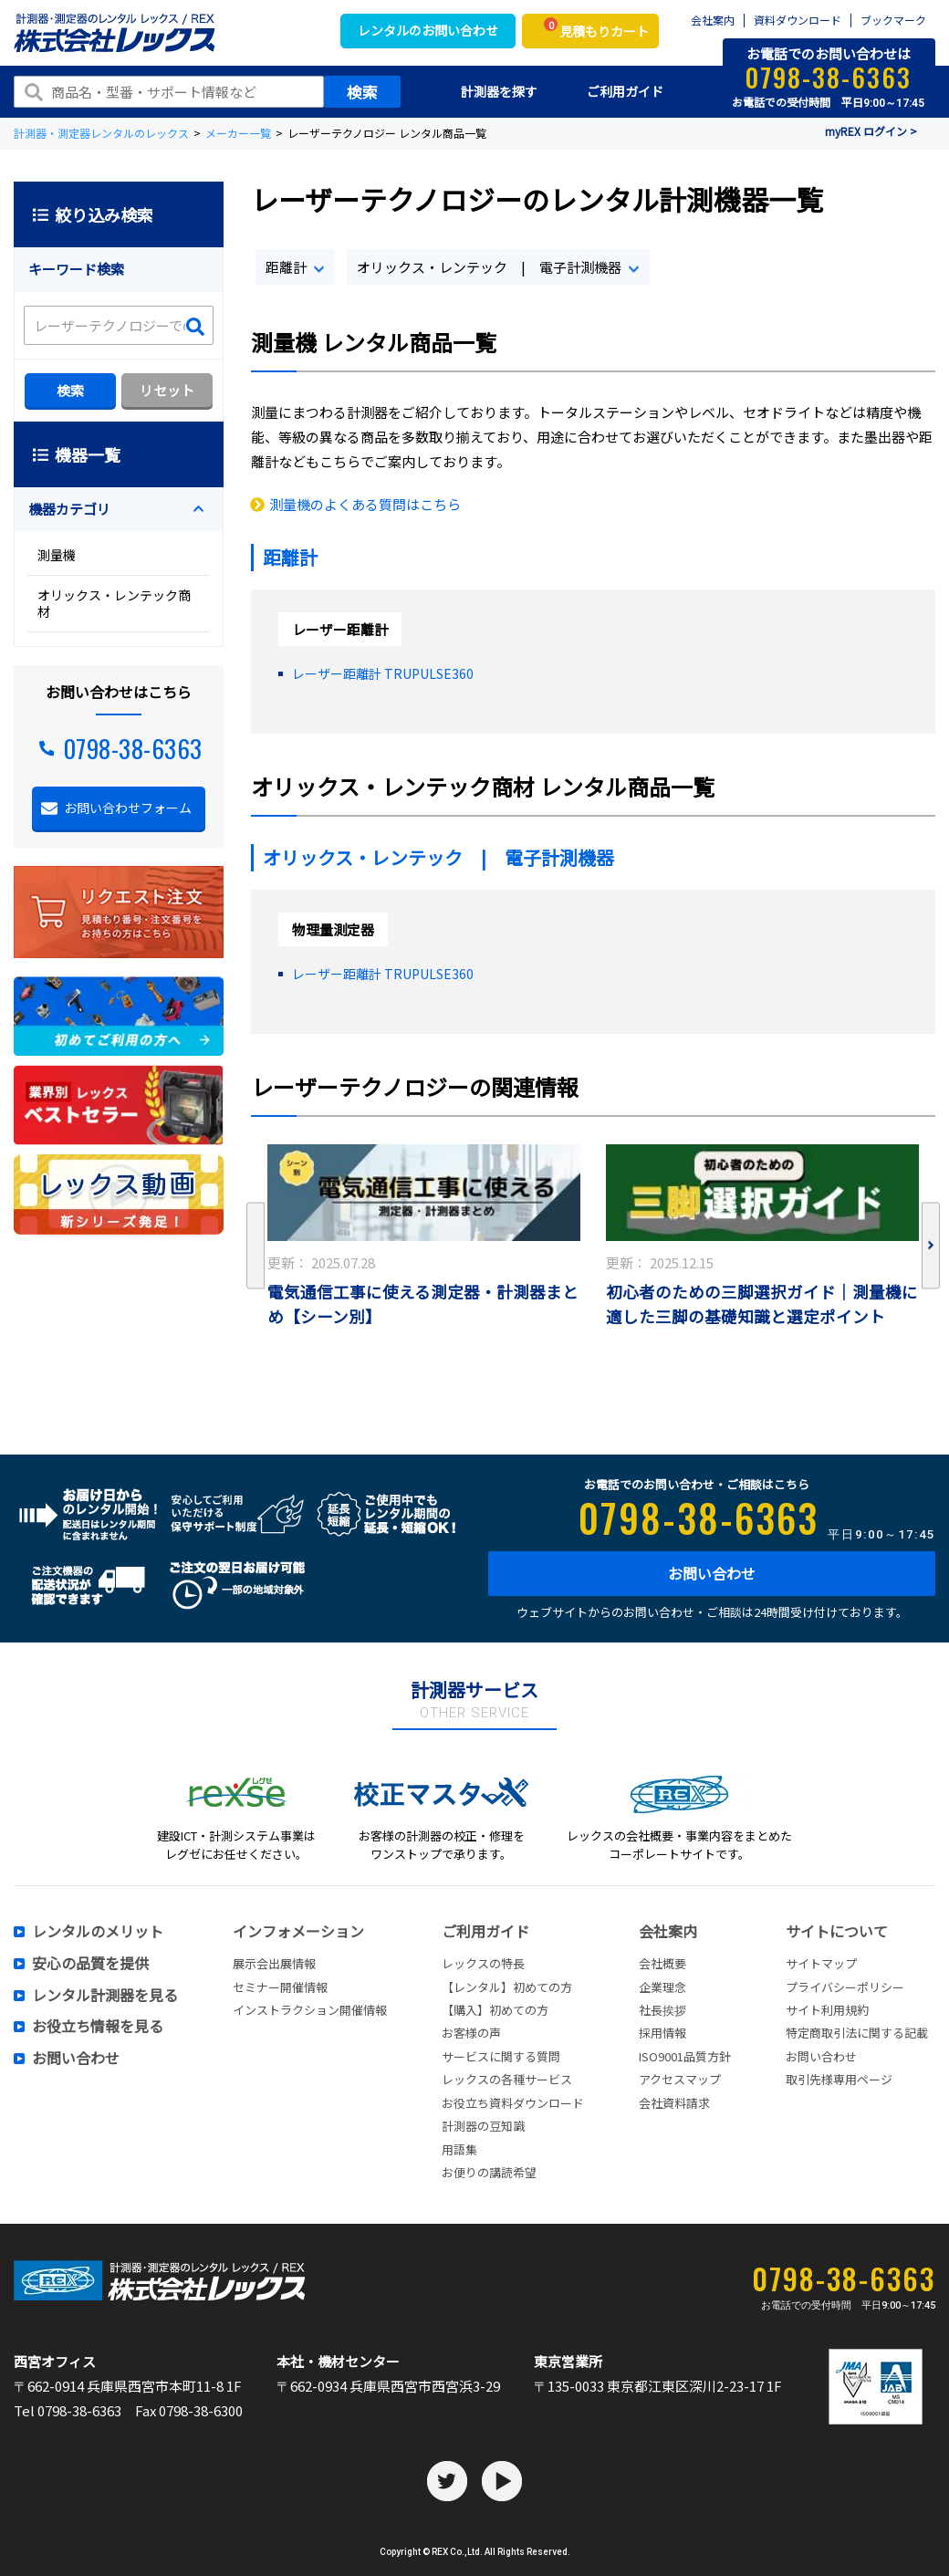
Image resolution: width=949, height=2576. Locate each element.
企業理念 (662, 1987)
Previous (255, 1246)
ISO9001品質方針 (685, 2056)
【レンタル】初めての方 (507, 1987)
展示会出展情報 (274, 1963)
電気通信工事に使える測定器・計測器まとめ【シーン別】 (423, 1304)
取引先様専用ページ (839, 2079)
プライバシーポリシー (845, 1987)
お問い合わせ (712, 1573)
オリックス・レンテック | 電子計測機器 (489, 266)
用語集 (459, 2149)
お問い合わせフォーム (128, 807)
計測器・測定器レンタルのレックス (101, 133)
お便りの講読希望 (489, 2172)
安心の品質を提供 (90, 1964)
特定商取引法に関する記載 (857, 2032)
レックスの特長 (483, 1963)
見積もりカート (596, 29)
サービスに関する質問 (501, 2056)
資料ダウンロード (797, 20)
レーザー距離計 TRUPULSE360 (383, 673)
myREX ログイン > (871, 131)
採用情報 (662, 2032)
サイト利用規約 (827, 2009)
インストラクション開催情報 (310, 2009)
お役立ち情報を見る (97, 2027)
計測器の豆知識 (483, 2125)
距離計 (286, 266)
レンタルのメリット (97, 1932)
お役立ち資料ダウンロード (513, 2103)
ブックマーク (893, 20)
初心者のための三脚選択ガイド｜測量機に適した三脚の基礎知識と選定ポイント (762, 1304)
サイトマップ (821, 1963)
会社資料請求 (674, 2103)
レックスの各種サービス (507, 2079)
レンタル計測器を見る (105, 1996)
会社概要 (662, 1963)
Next (931, 1246)
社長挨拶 (662, 2009)
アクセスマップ (680, 2079)
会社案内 (713, 20)
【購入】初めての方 (495, 2009)
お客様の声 (471, 2032)
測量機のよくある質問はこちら (365, 504)
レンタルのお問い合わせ (428, 30)
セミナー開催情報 (280, 1987)
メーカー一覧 (238, 133)
